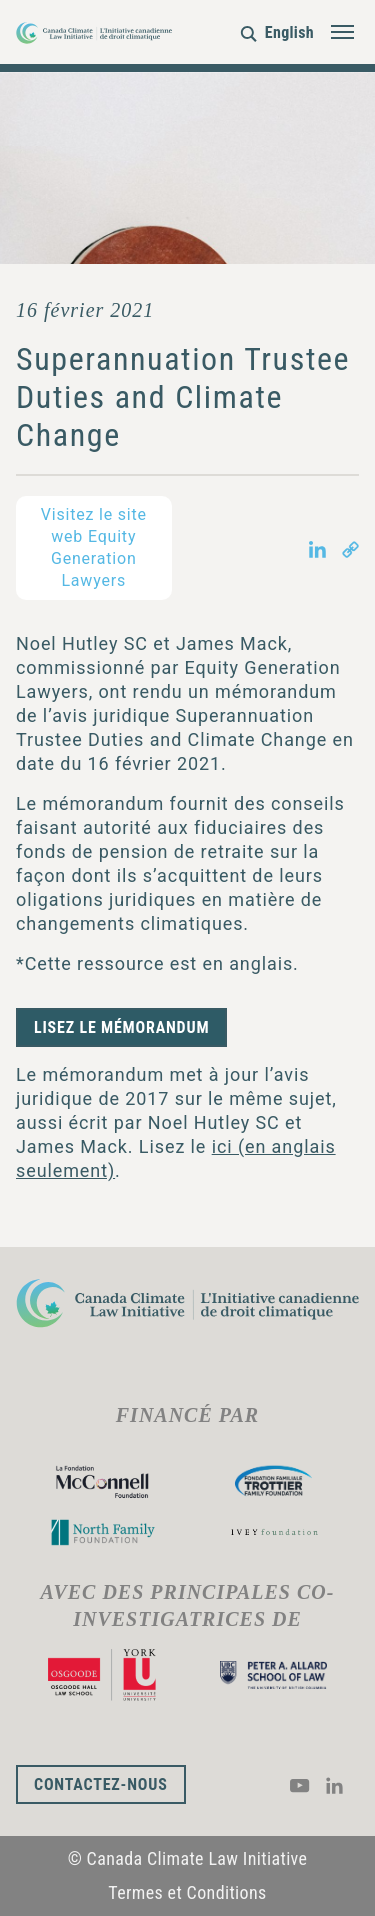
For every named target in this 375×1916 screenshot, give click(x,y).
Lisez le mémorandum (121, 1027)
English (289, 32)
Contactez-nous (101, 1784)
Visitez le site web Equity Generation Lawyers (94, 547)
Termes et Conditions (187, 1892)
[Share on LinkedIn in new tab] (317, 547)
